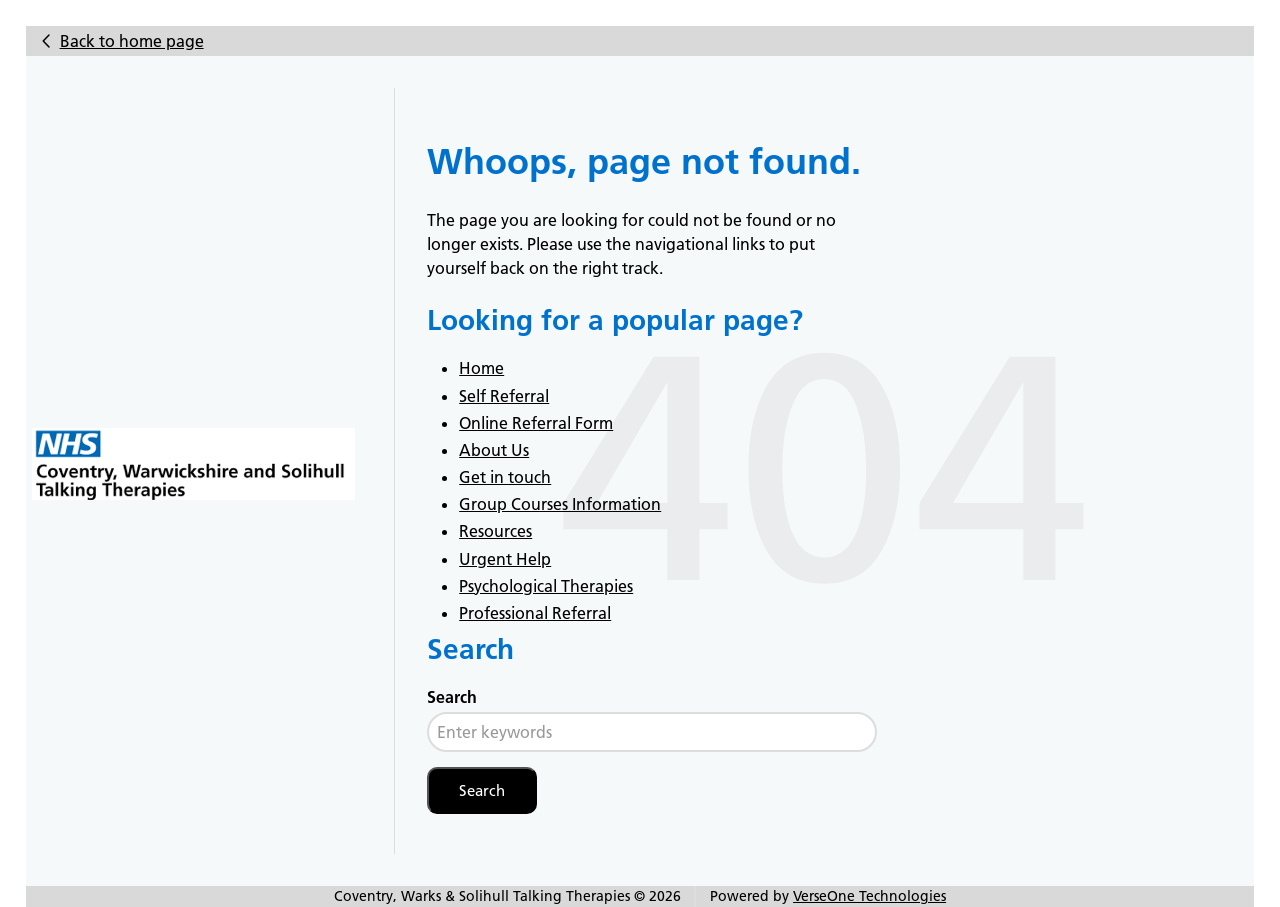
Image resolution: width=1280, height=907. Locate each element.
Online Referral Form (536, 423)
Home (481, 368)
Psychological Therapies (546, 586)
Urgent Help (505, 559)
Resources (495, 531)
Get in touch (505, 477)
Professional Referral (535, 613)
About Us (494, 450)
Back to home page (132, 41)
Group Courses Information (560, 504)
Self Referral (504, 396)
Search (452, 697)
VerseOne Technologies (869, 896)
